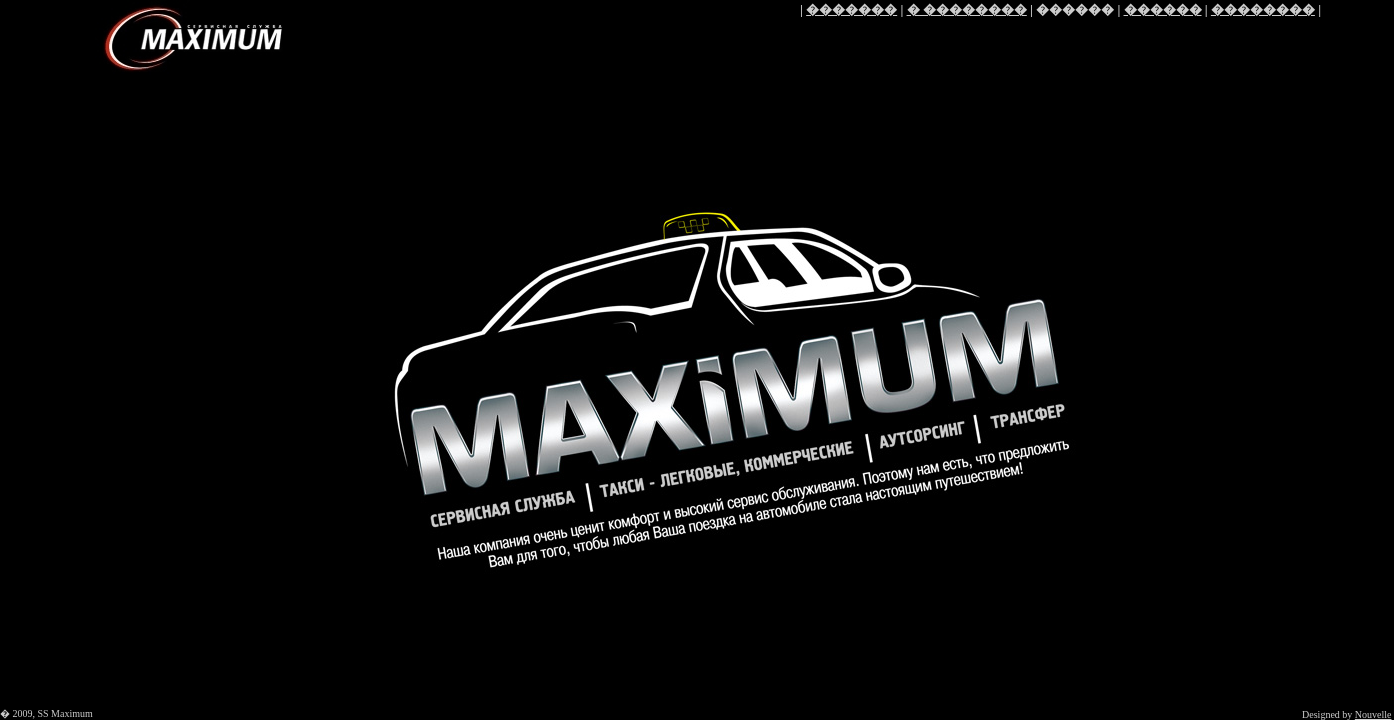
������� (851, 9)
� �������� (967, 9)
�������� (1263, 9)
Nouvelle (1373, 714)
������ (1163, 9)
